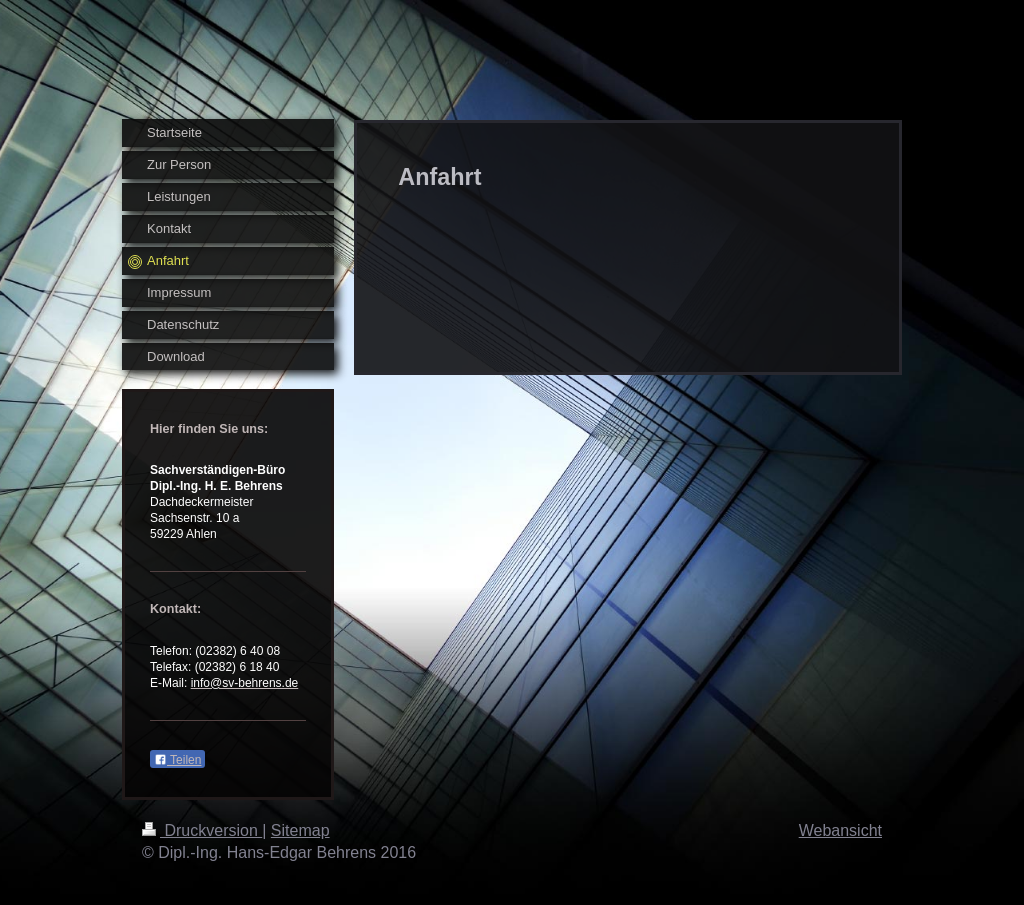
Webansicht (840, 830)
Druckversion (202, 830)
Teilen (177, 760)
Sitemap (300, 830)
